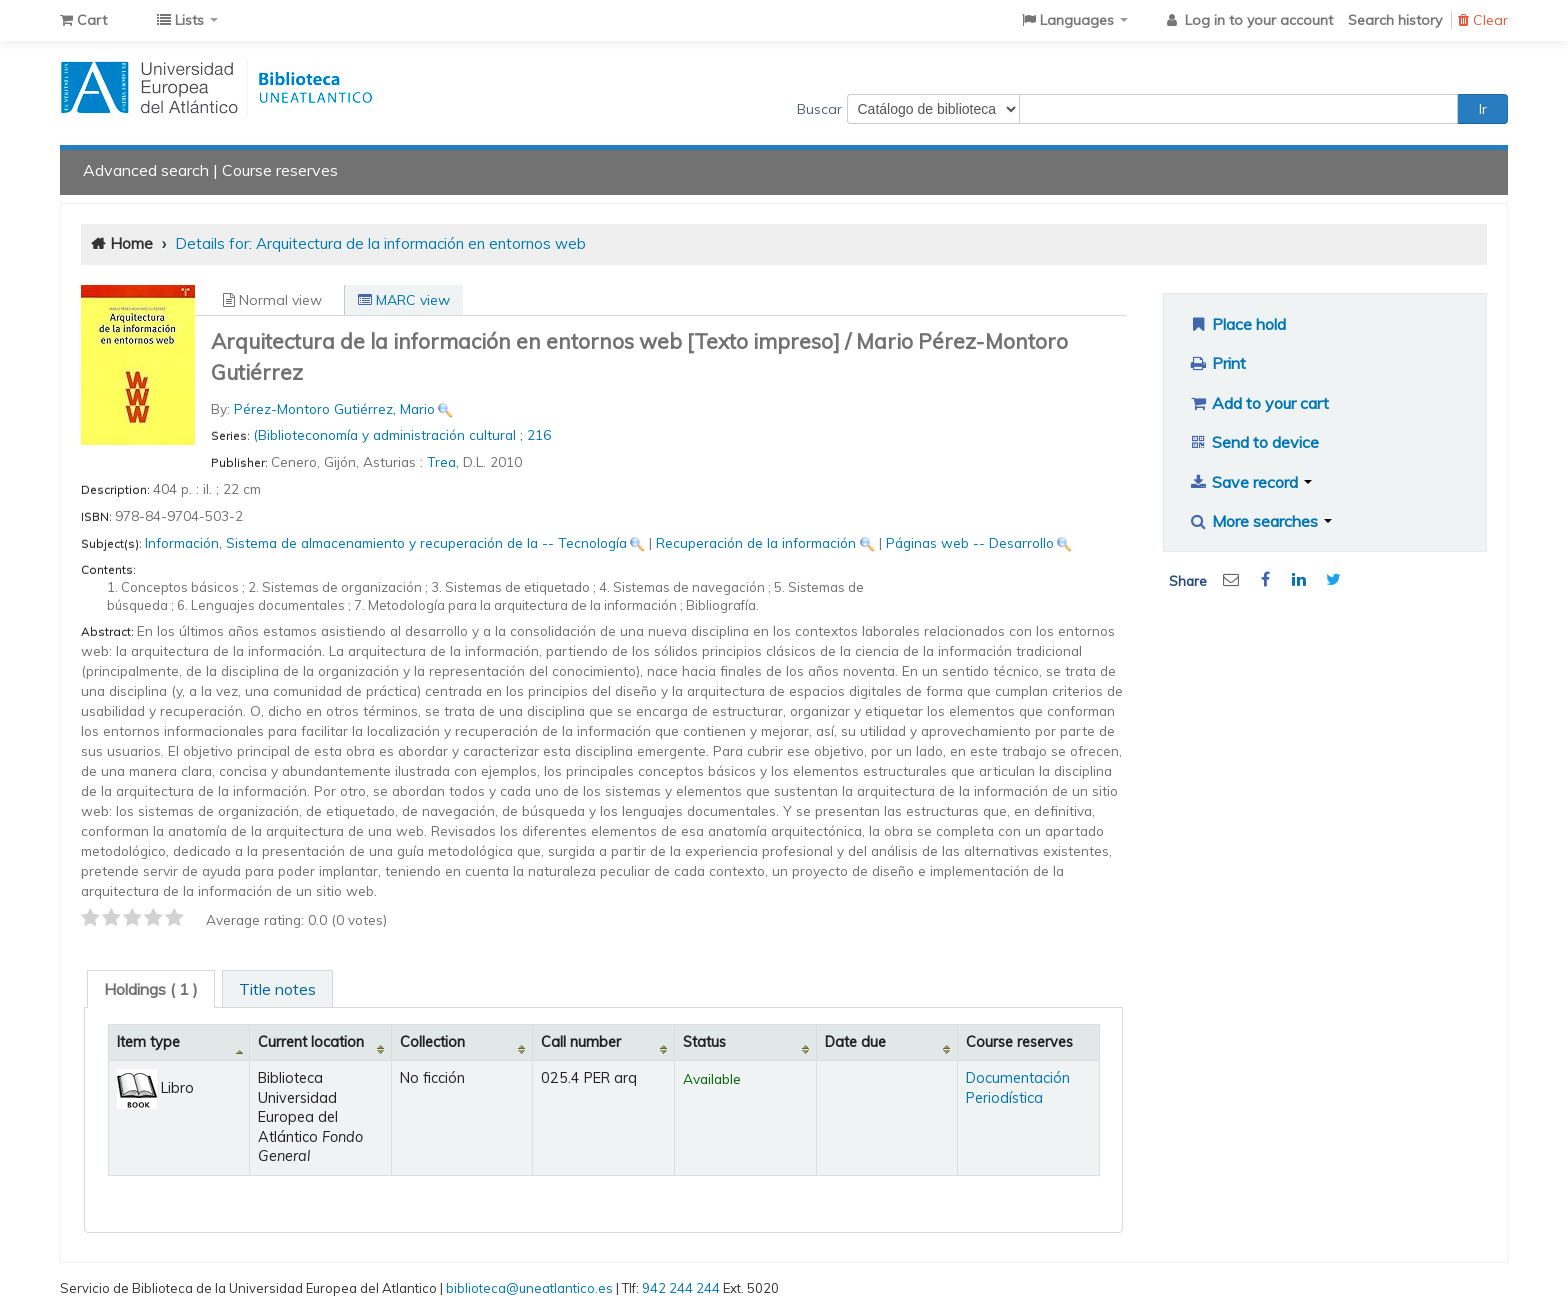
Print (1217, 363)
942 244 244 (681, 1288)
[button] (83, 20)
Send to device (1254, 442)
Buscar (819, 109)
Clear (1483, 20)
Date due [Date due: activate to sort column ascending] (855, 1042)
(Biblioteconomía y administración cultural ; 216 (402, 434)
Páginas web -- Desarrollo (970, 542)
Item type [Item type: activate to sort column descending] (148, 1042)
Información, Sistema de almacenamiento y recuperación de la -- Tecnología (386, 542)
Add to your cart (1259, 403)
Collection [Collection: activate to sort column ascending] (432, 1042)
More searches (1260, 521)
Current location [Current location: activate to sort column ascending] (311, 1042)
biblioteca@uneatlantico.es (529, 1288)
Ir (1483, 109)
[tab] (151, 989)
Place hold (1237, 324)
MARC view (404, 300)
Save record (1250, 482)
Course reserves (280, 170)
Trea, (445, 461)
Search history (1395, 20)
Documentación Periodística (1018, 1087)
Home (131, 243)
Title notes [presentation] (277, 989)
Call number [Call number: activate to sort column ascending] (581, 1042)
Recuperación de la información (756, 542)
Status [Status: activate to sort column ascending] (704, 1042)
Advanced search (146, 170)
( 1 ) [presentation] (151, 989)
